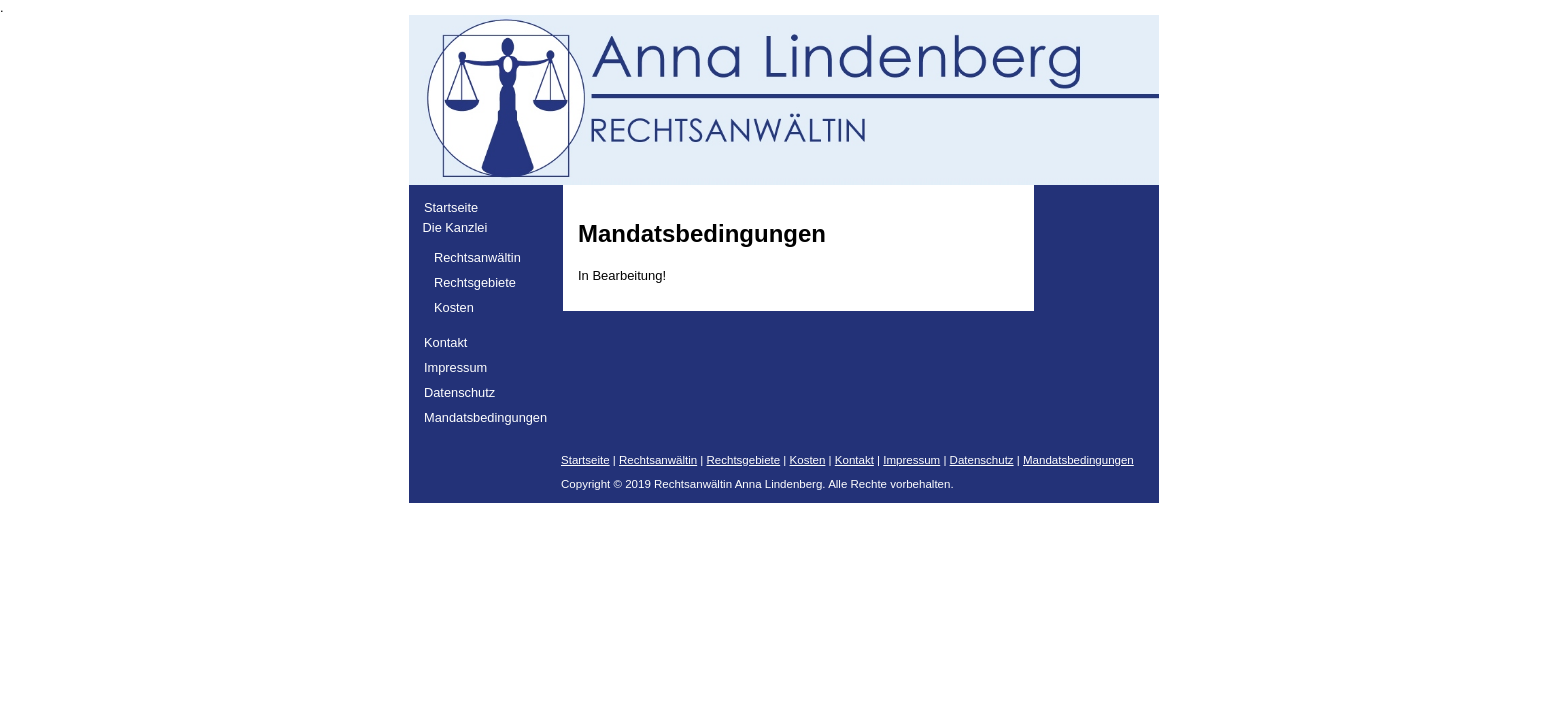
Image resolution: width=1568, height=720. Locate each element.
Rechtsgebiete (475, 282)
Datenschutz (459, 392)
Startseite (451, 207)
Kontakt (445, 342)
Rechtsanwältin (477, 257)
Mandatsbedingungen (485, 417)
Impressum (455, 367)
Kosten (454, 307)
